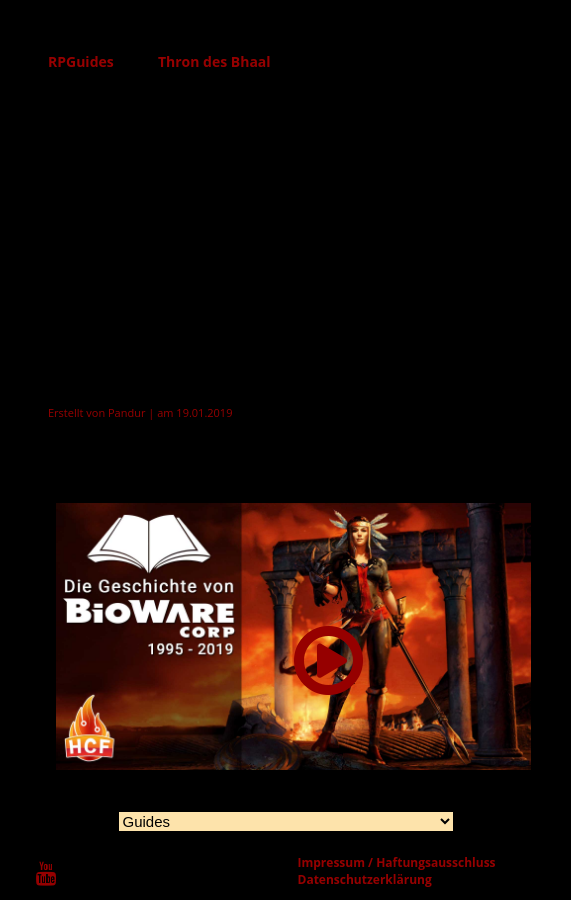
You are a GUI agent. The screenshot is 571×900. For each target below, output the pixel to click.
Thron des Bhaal (214, 61)
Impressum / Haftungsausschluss (397, 862)
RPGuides (81, 61)
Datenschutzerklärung (365, 879)
